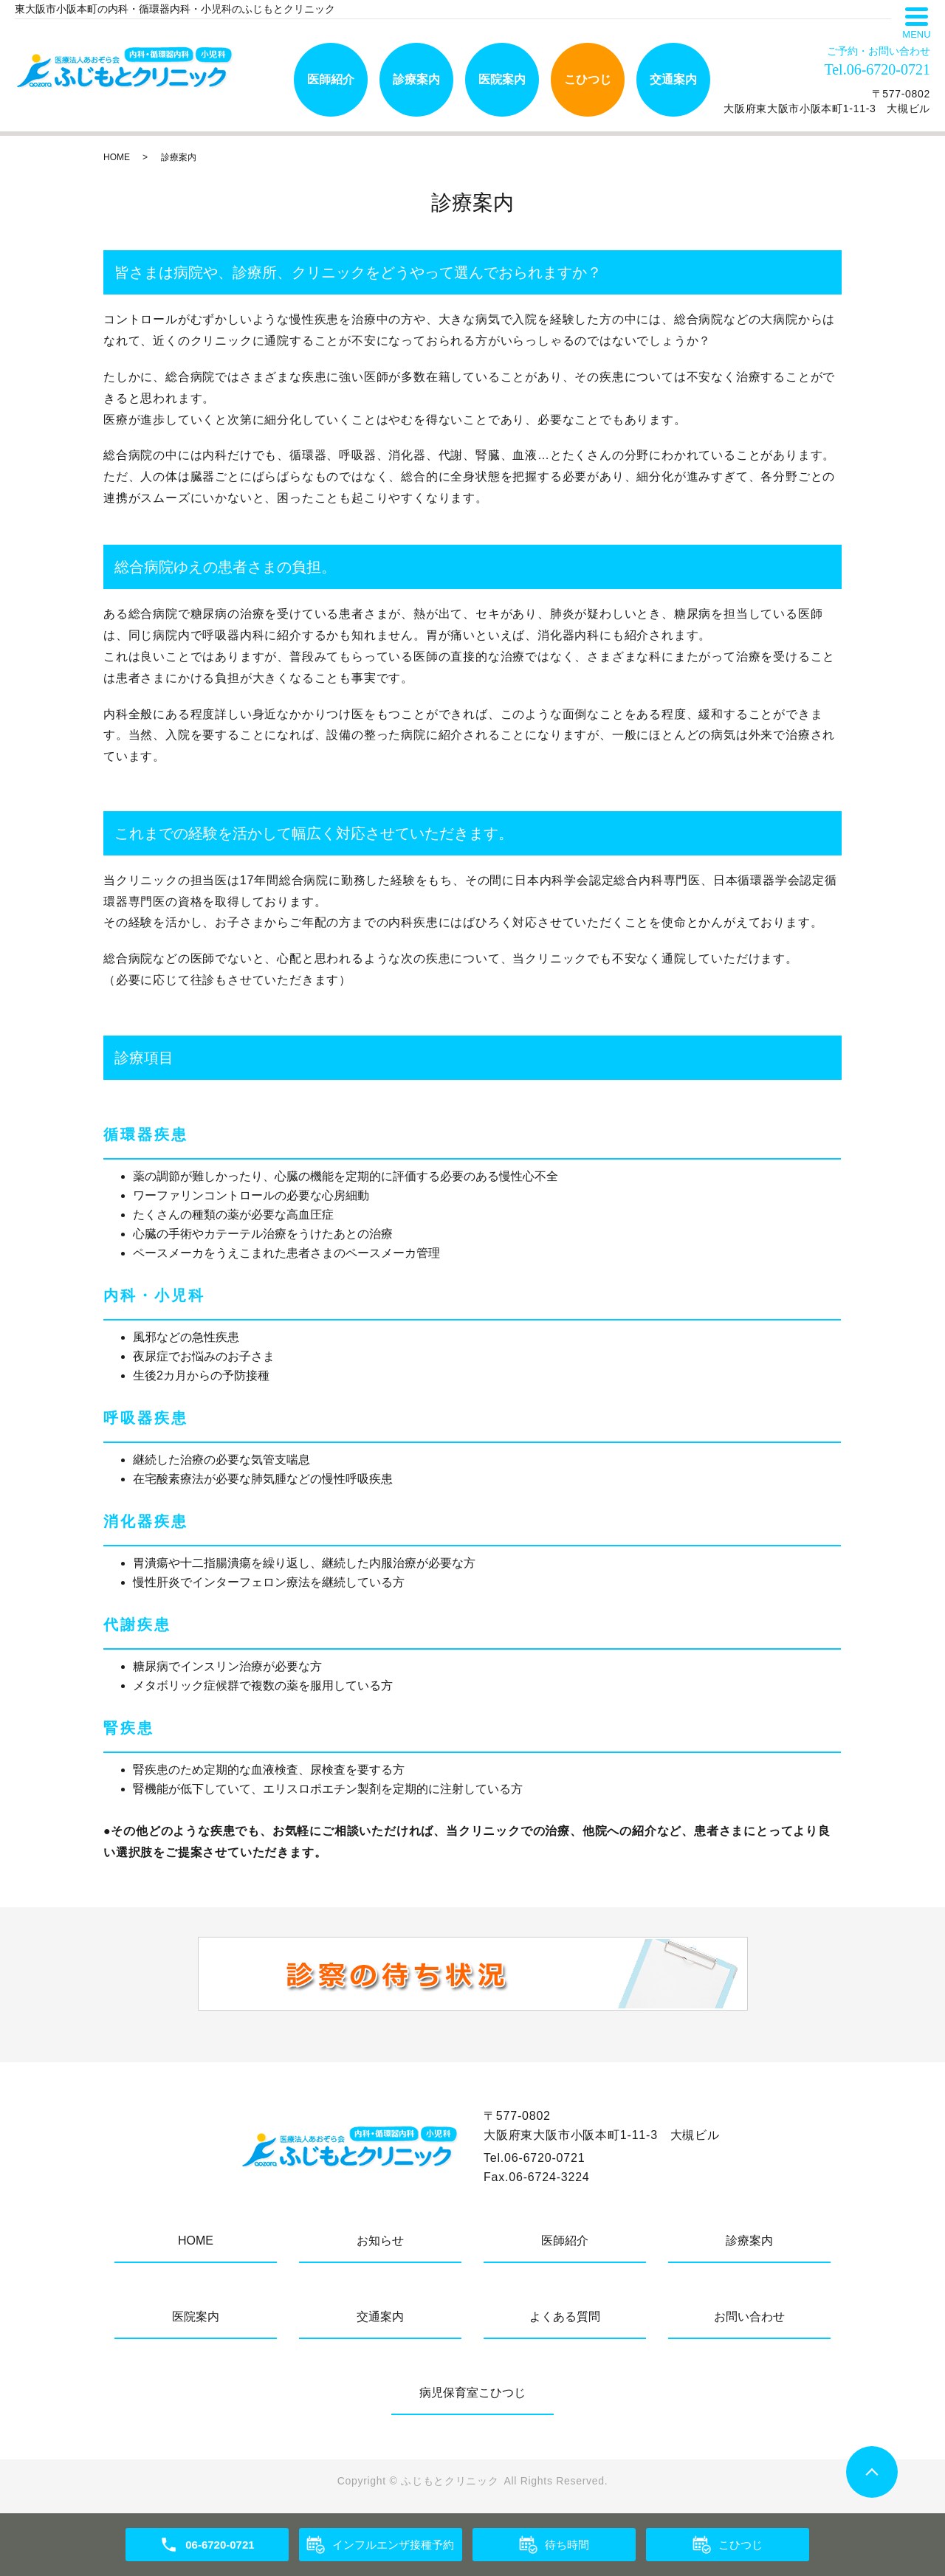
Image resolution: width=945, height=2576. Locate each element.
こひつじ (587, 79)
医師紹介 (330, 79)
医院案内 (502, 79)
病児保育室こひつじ (472, 2392)
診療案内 (416, 79)
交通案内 (673, 79)
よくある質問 (564, 2316)
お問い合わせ (749, 2316)
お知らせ (380, 2240)
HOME (116, 157)
